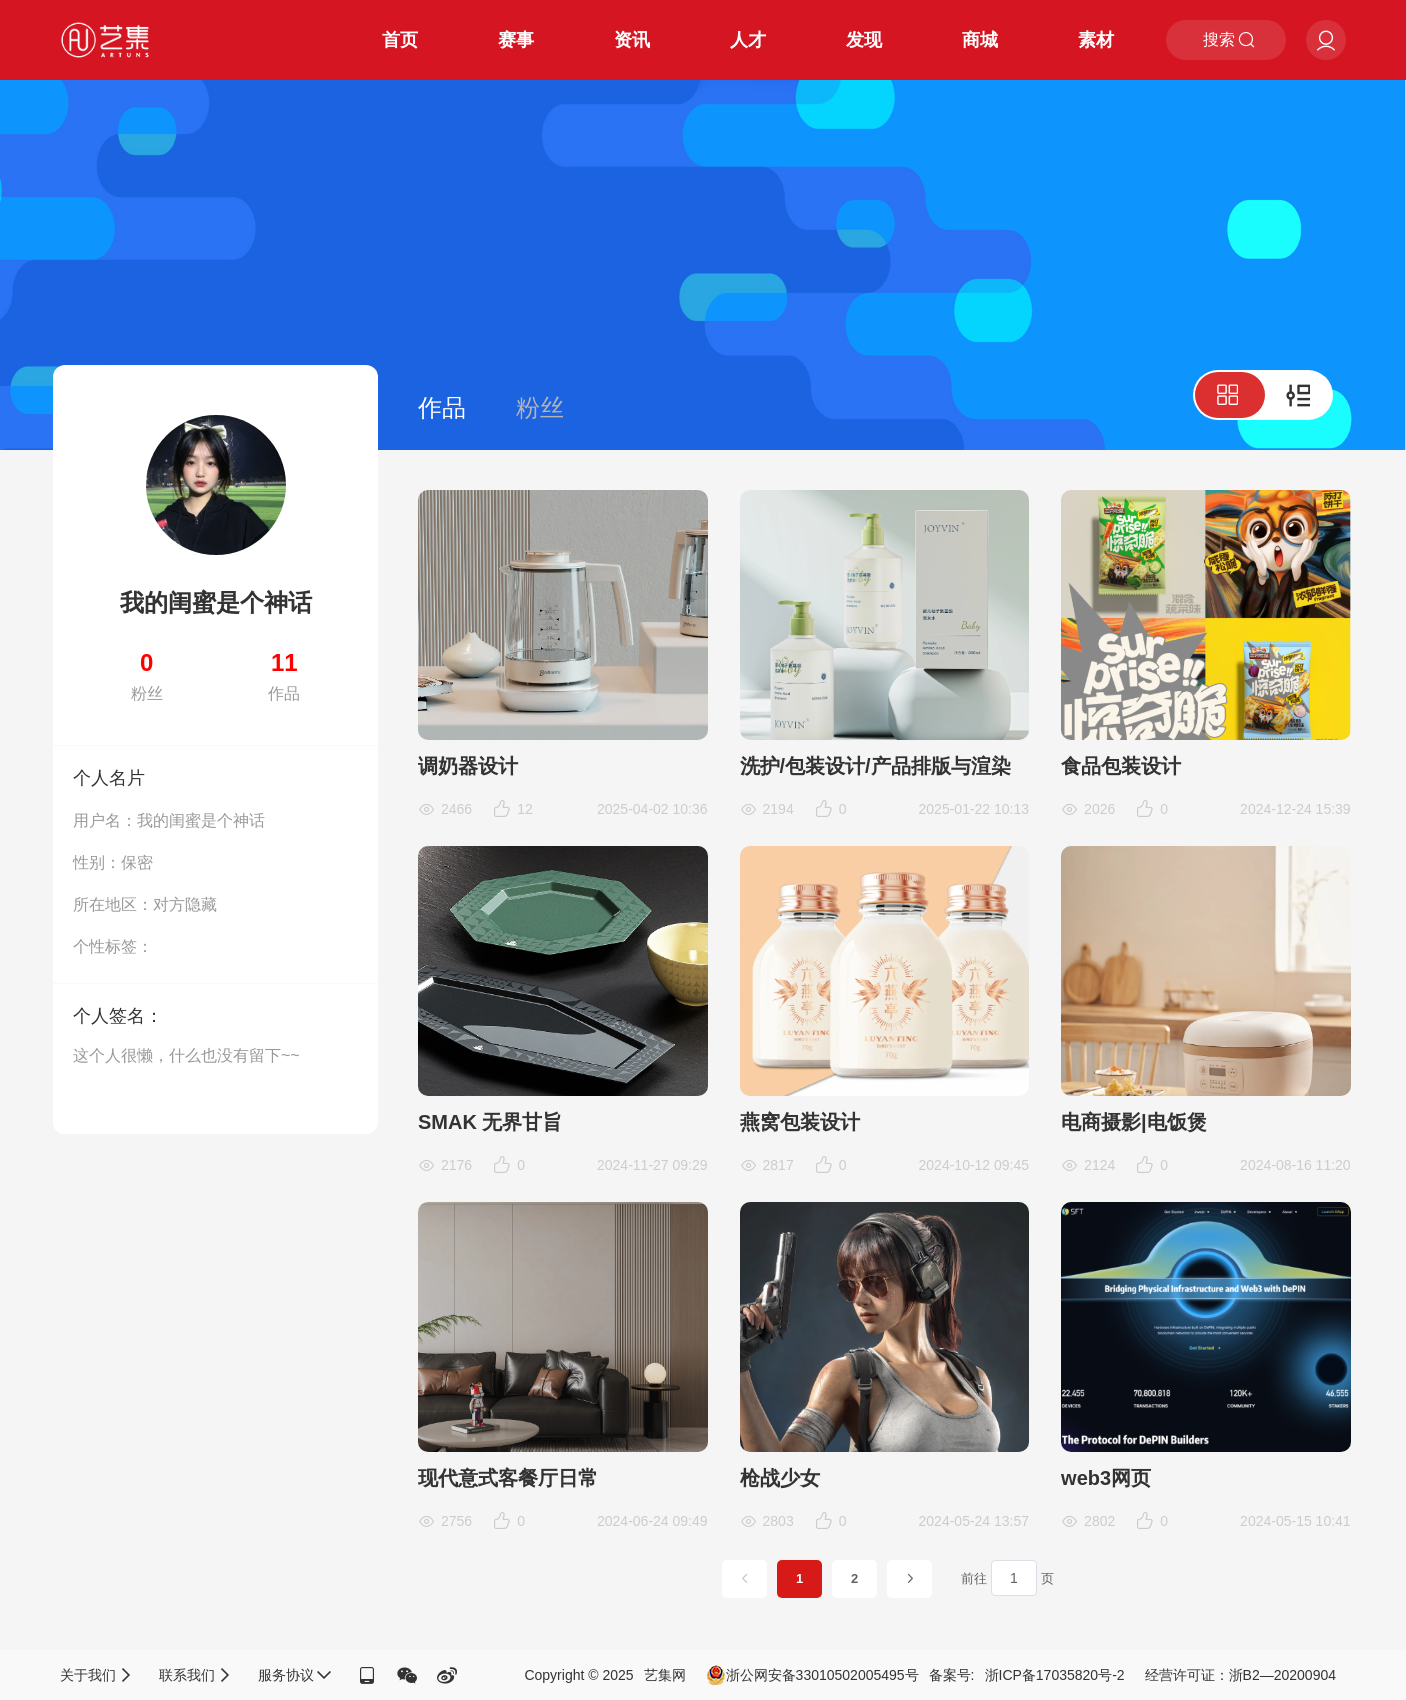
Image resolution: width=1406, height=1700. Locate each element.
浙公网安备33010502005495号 (812, 1675)
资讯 (632, 40)
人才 (748, 40)
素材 (1096, 40)
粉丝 (540, 407)
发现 (864, 40)
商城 (980, 40)
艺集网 (665, 1675)
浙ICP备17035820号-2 (1055, 1675)
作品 (442, 407)
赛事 (516, 40)
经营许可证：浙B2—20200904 (1240, 1675)
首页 (400, 40)
